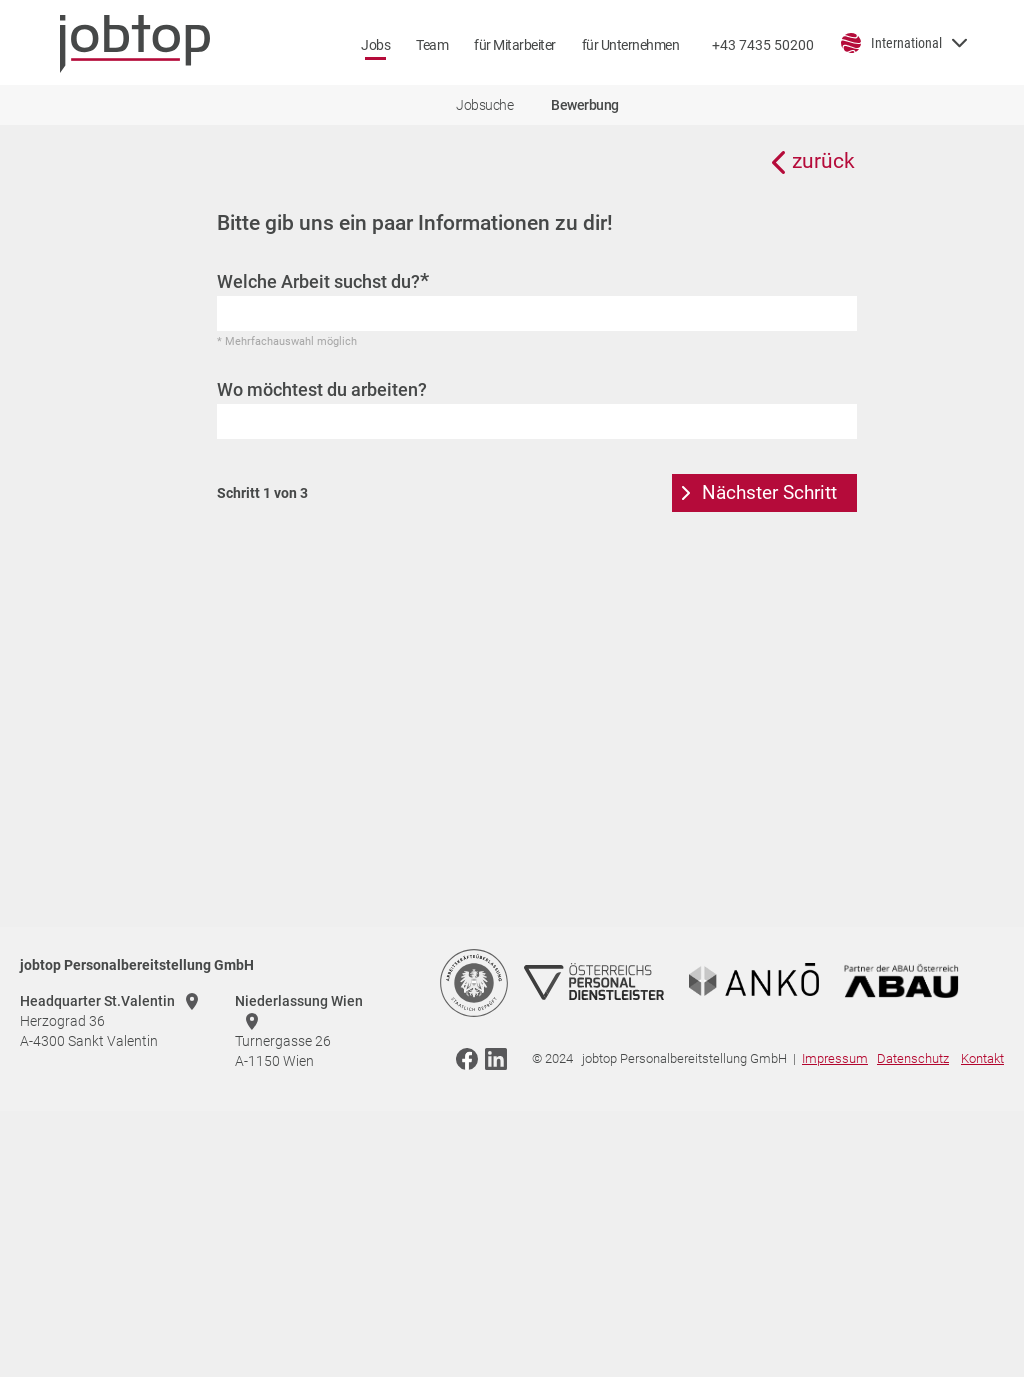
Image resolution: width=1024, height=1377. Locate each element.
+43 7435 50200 (763, 45)
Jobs (375, 45)
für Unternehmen (631, 45)
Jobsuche (484, 105)
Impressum (835, 1058)
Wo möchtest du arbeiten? (322, 389)
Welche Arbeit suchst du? (323, 281)
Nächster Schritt (769, 492)
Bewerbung (585, 105)
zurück (823, 161)
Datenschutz (913, 1058)
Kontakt (982, 1058)
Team (432, 45)
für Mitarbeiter (515, 45)
